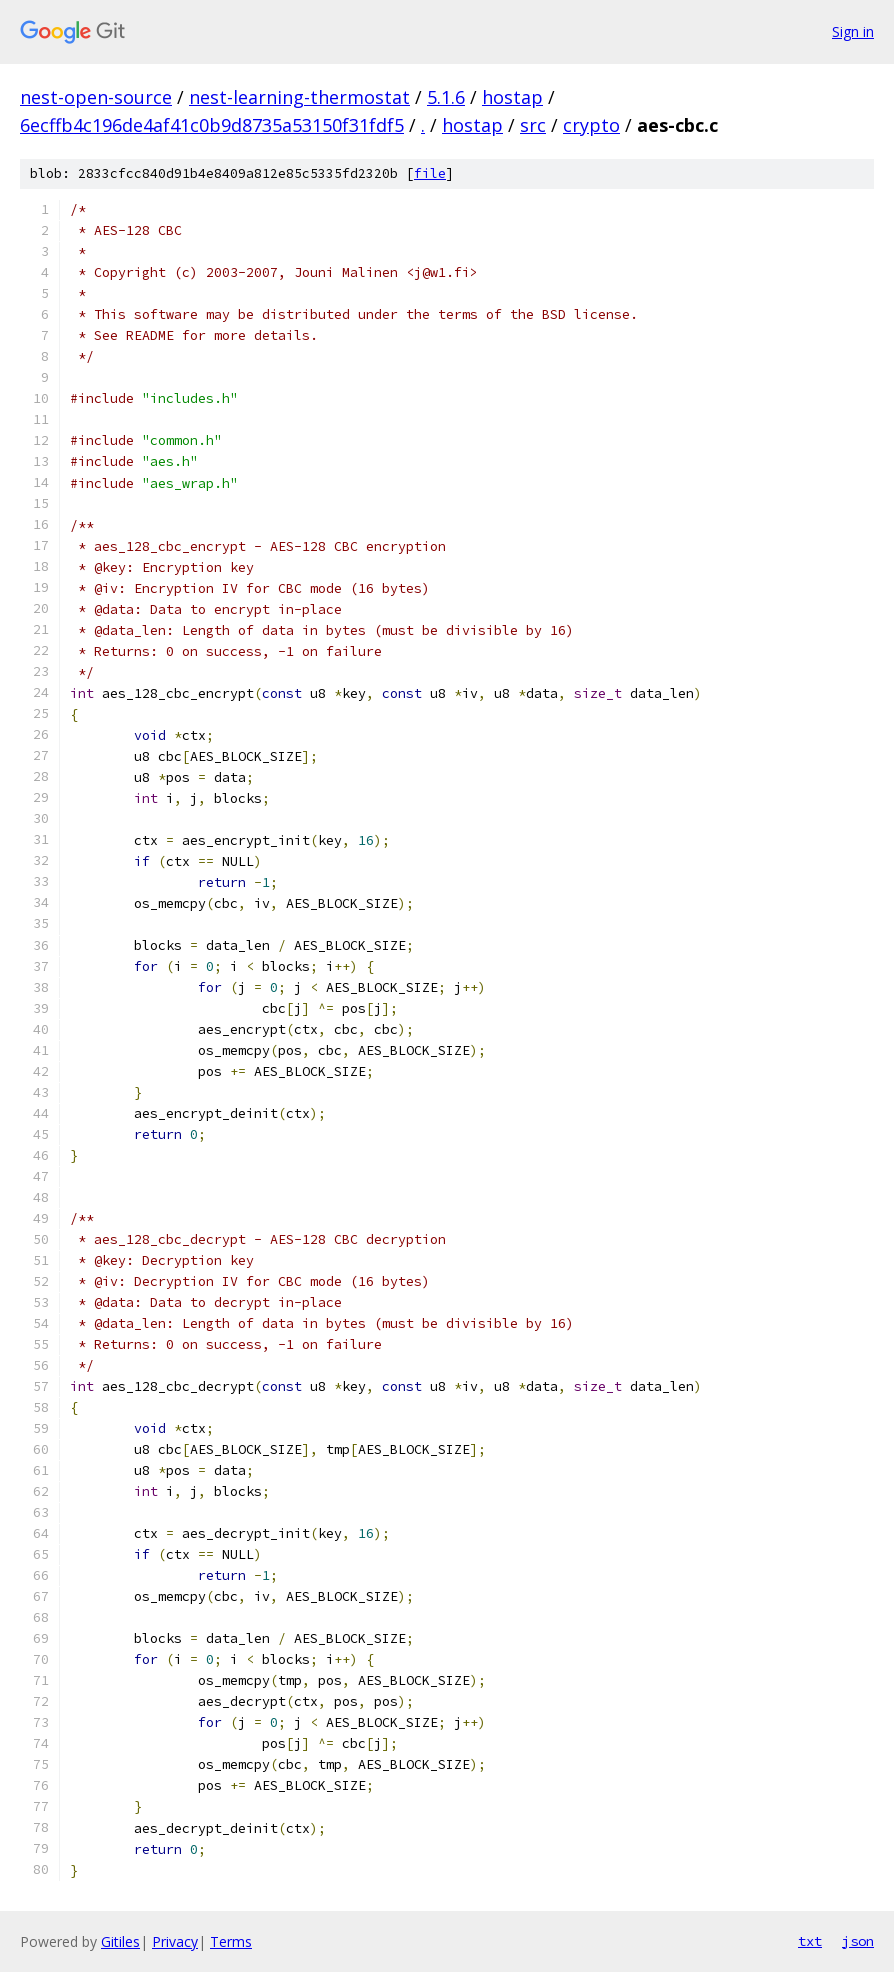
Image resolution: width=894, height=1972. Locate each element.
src (533, 125)
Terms (231, 1941)
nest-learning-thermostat (299, 97)
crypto (591, 125)
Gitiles (120, 1941)
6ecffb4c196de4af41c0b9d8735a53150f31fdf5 (212, 125)
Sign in (853, 31)
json (858, 1941)
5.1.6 (446, 97)
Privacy (175, 1941)
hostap (512, 97)
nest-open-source (96, 97)
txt (810, 1941)
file (430, 173)
